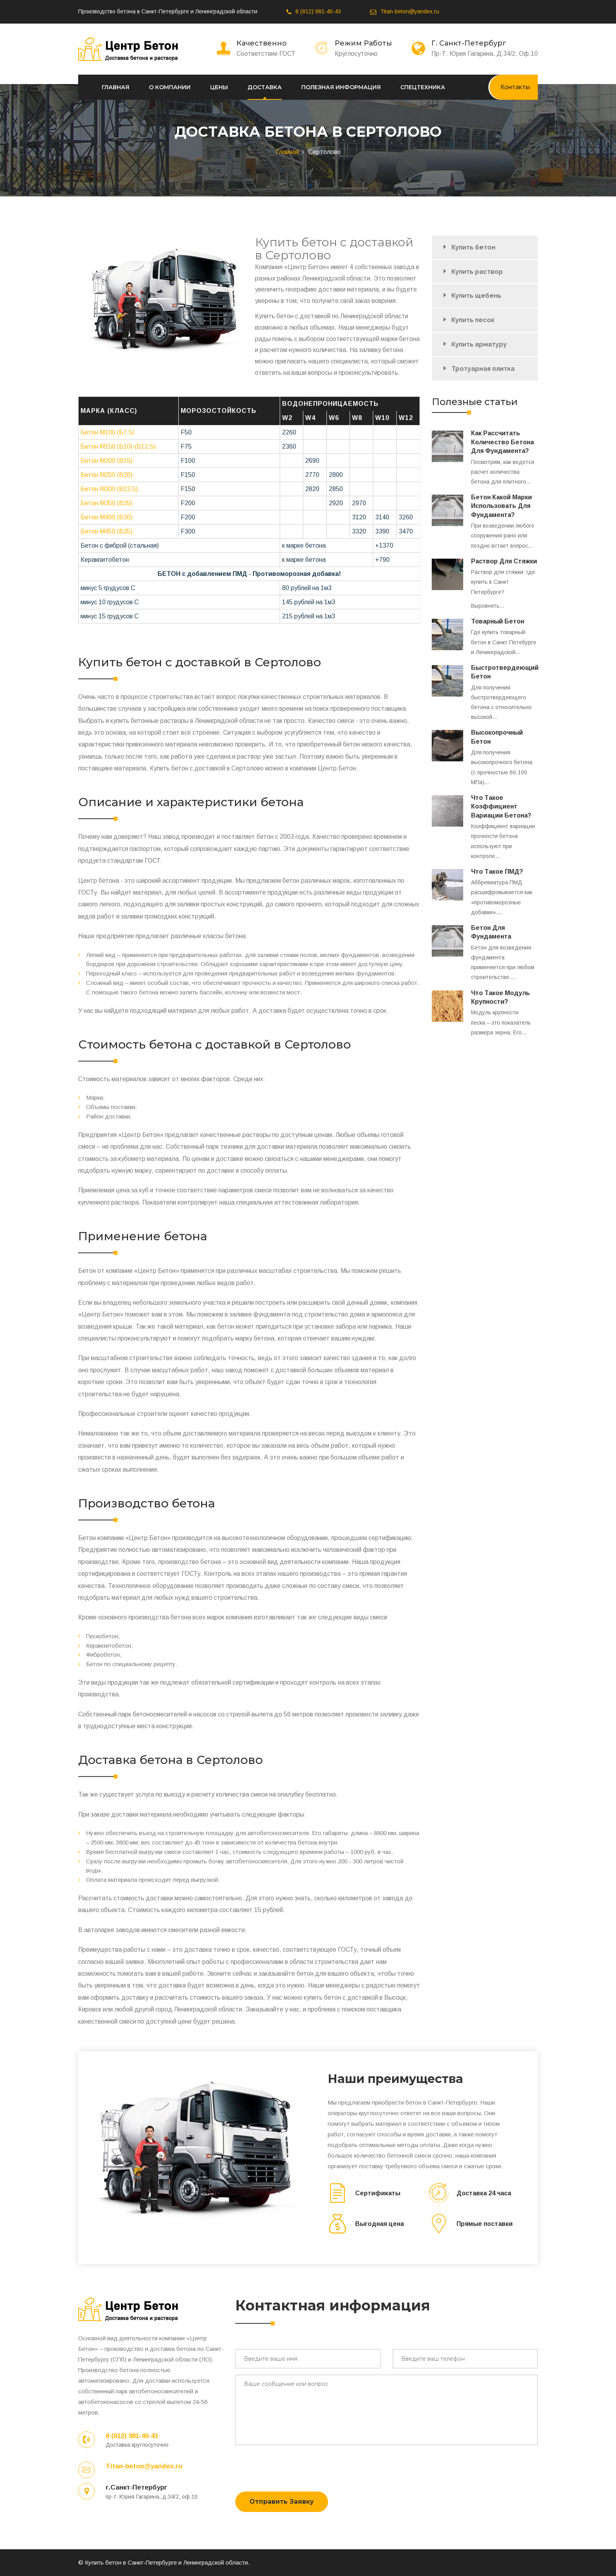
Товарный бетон (497, 621)
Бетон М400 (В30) (106, 517)
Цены (219, 87)
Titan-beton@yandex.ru (409, 11)
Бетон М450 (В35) (106, 531)
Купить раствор (477, 271)
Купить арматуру (479, 344)
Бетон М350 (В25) (106, 503)
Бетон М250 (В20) (106, 474)
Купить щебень (476, 295)
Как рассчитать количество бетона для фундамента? (502, 442)
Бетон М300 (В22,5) (109, 489)
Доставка (265, 87)
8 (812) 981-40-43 (318, 11)
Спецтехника (422, 87)
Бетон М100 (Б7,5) (107, 432)
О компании (170, 87)
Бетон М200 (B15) (106, 460)
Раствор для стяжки (504, 561)
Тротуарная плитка (483, 368)
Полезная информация (341, 87)
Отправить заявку (281, 2501)
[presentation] (295, 2466)
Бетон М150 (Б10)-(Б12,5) (118, 446)
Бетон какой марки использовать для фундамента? (501, 506)
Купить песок (473, 320)
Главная (115, 87)
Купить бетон (473, 247)
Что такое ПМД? (497, 871)
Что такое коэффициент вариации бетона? (501, 806)
